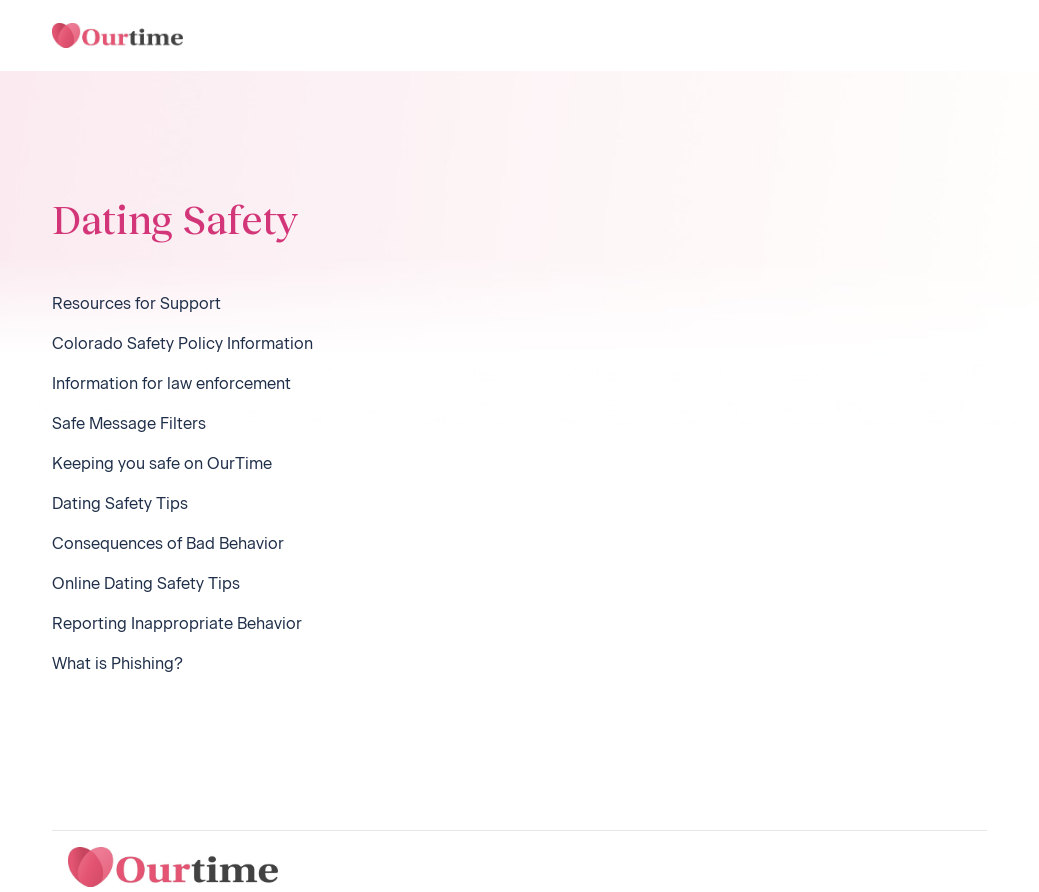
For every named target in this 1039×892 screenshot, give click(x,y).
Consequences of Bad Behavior (168, 543)
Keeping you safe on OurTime (162, 463)
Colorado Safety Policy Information (182, 343)
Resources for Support (136, 303)
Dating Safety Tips (120, 503)
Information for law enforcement (171, 383)
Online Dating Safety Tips (146, 583)
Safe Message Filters (129, 423)
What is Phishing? (117, 663)
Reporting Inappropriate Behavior (177, 623)
